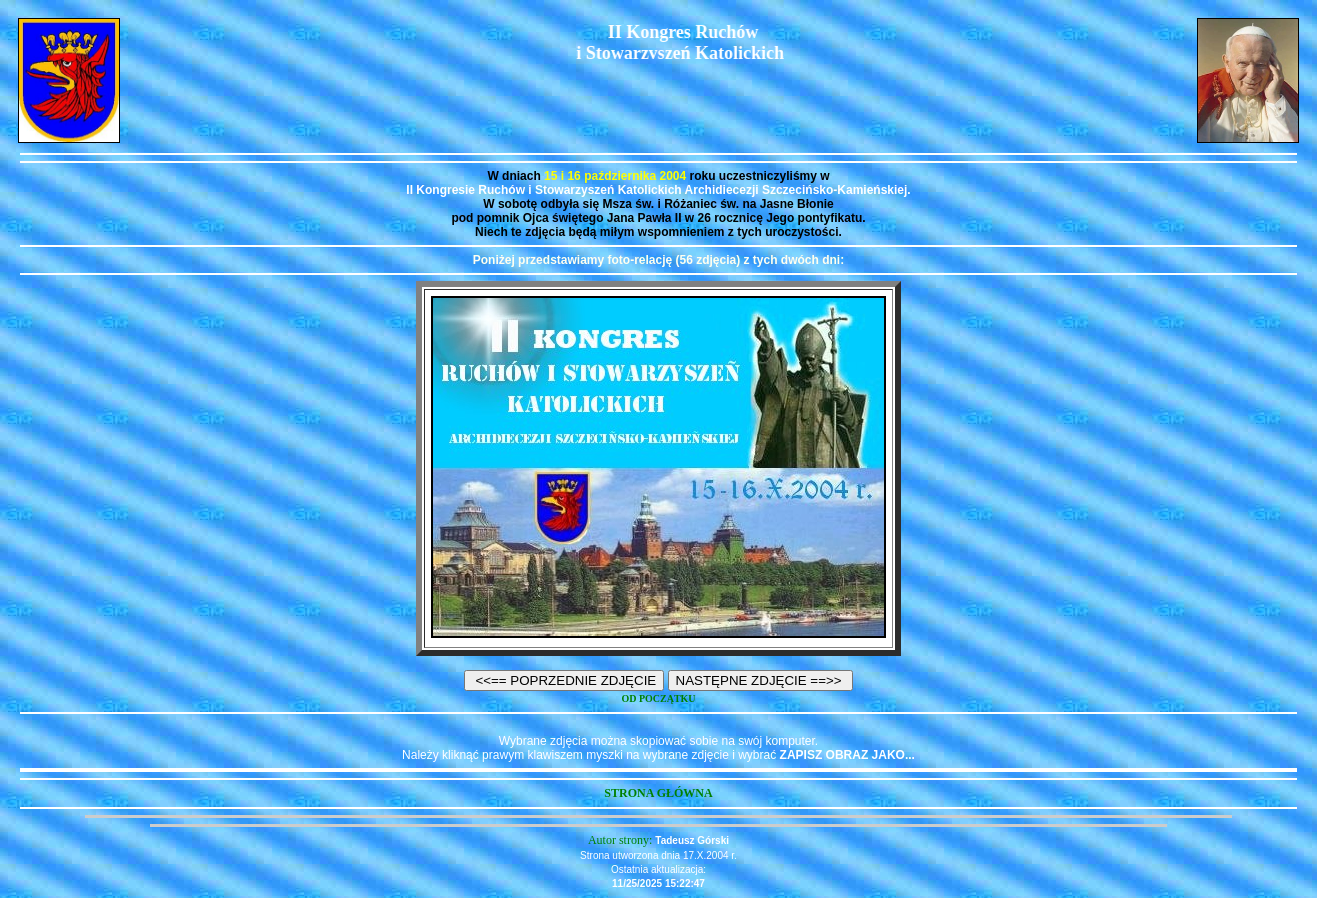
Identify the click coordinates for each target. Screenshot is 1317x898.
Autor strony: (621, 840)
